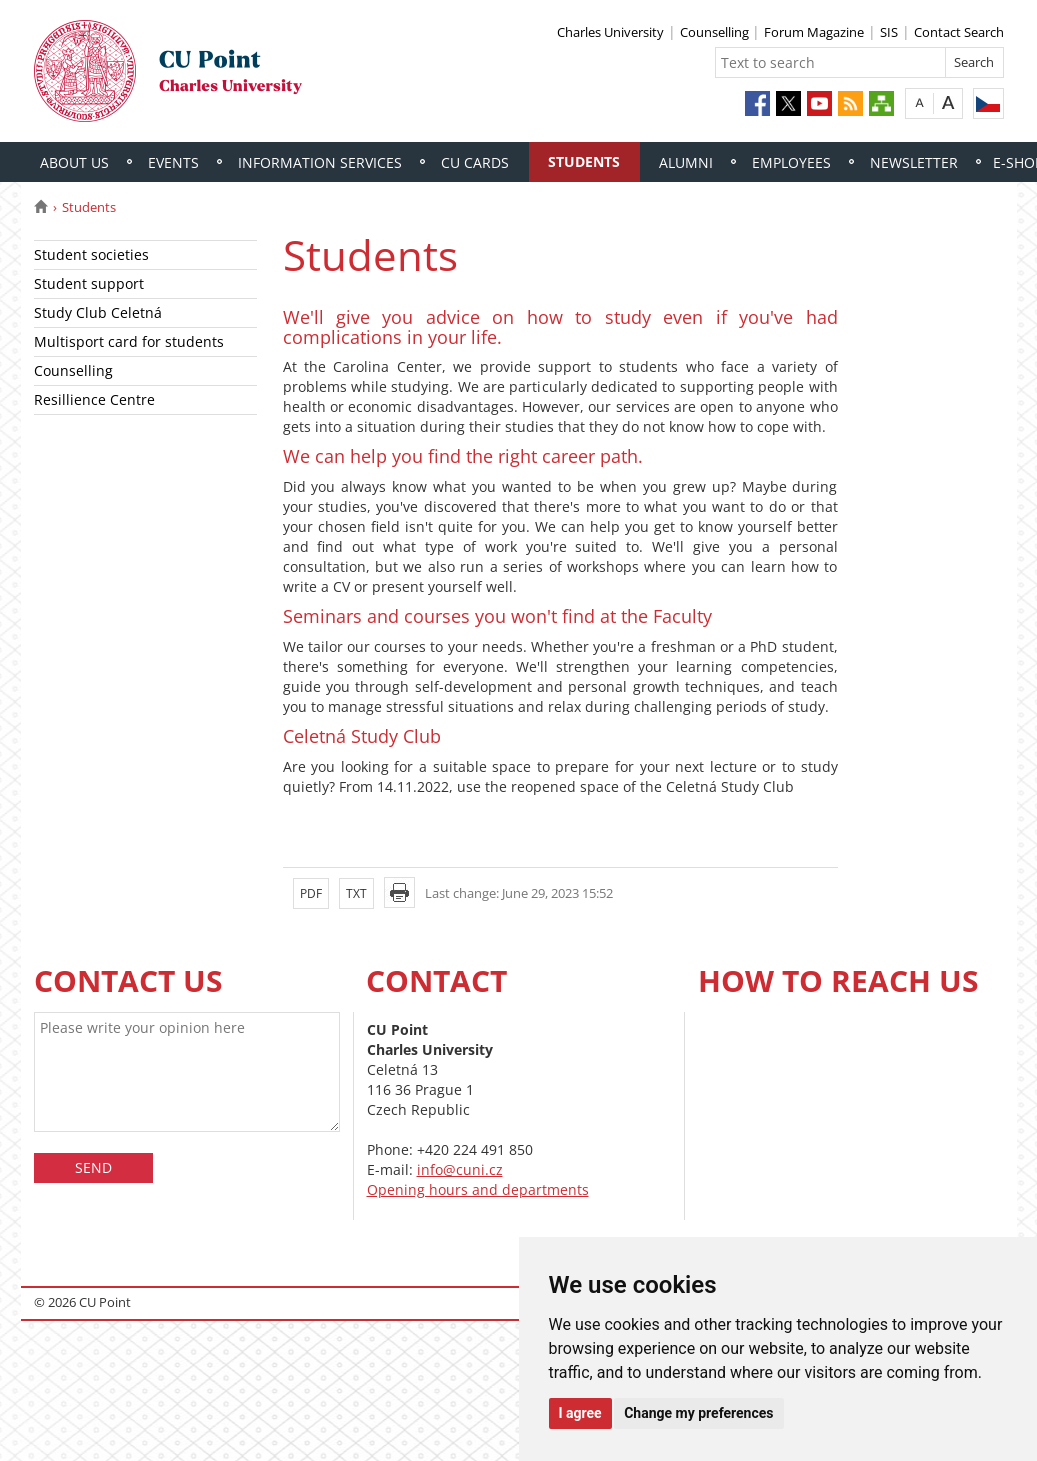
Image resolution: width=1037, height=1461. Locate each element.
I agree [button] (580, 1413)
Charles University (610, 32)
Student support (89, 283)
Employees (791, 162)
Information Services (320, 162)
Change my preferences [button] (698, 1413)
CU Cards (475, 162)
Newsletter (914, 162)
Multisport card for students (129, 341)
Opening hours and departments (478, 1189)
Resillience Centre (94, 399)
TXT (356, 893)
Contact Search (959, 32)
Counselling (716, 32)
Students (584, 161)
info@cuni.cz (460, 1169)
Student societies (91, 254)
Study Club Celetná (98, 312)
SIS (889, 32)
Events (173, 162)
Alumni (686, 162)
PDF (311, 893)
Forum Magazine (814, 32)
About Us (74, 162)
